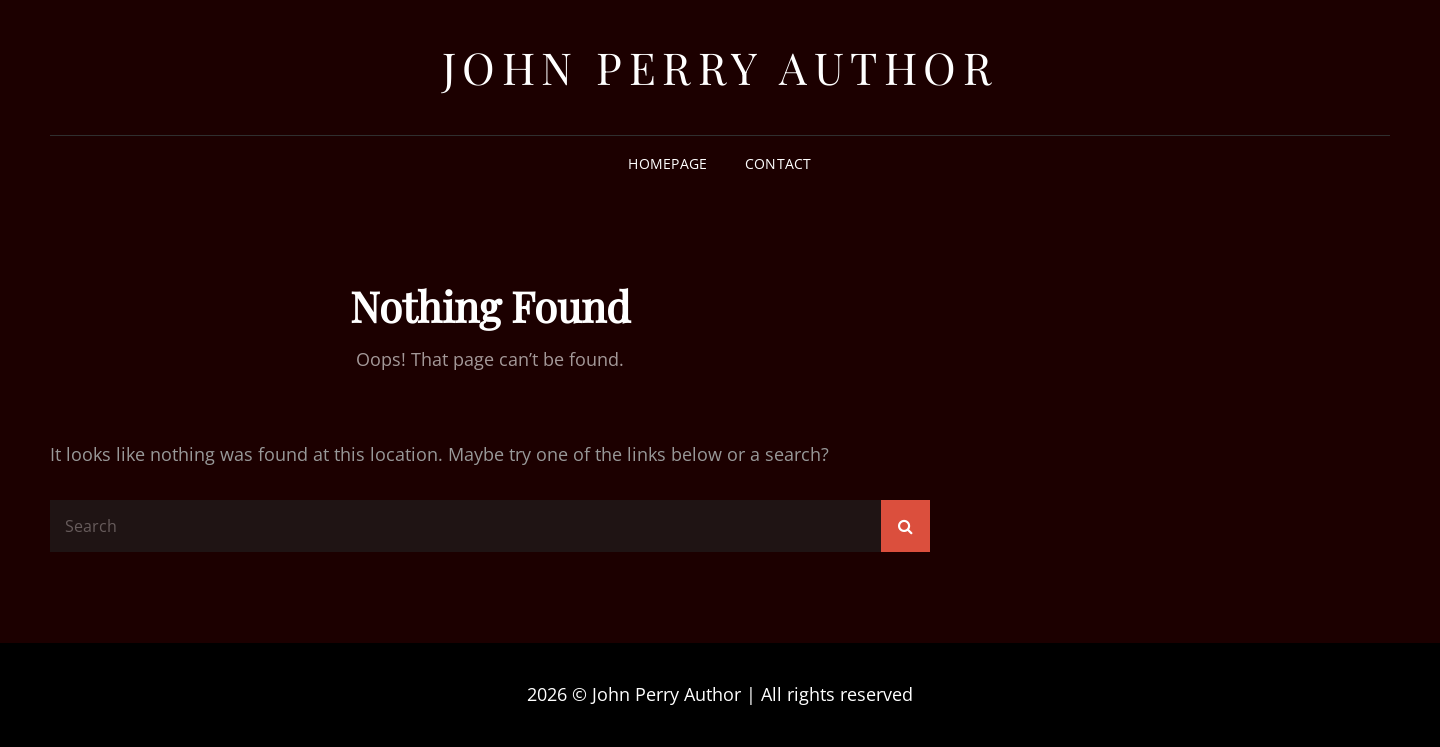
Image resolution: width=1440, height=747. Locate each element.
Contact (778, 163)
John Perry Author (720, 66)
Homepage (667, 163)
